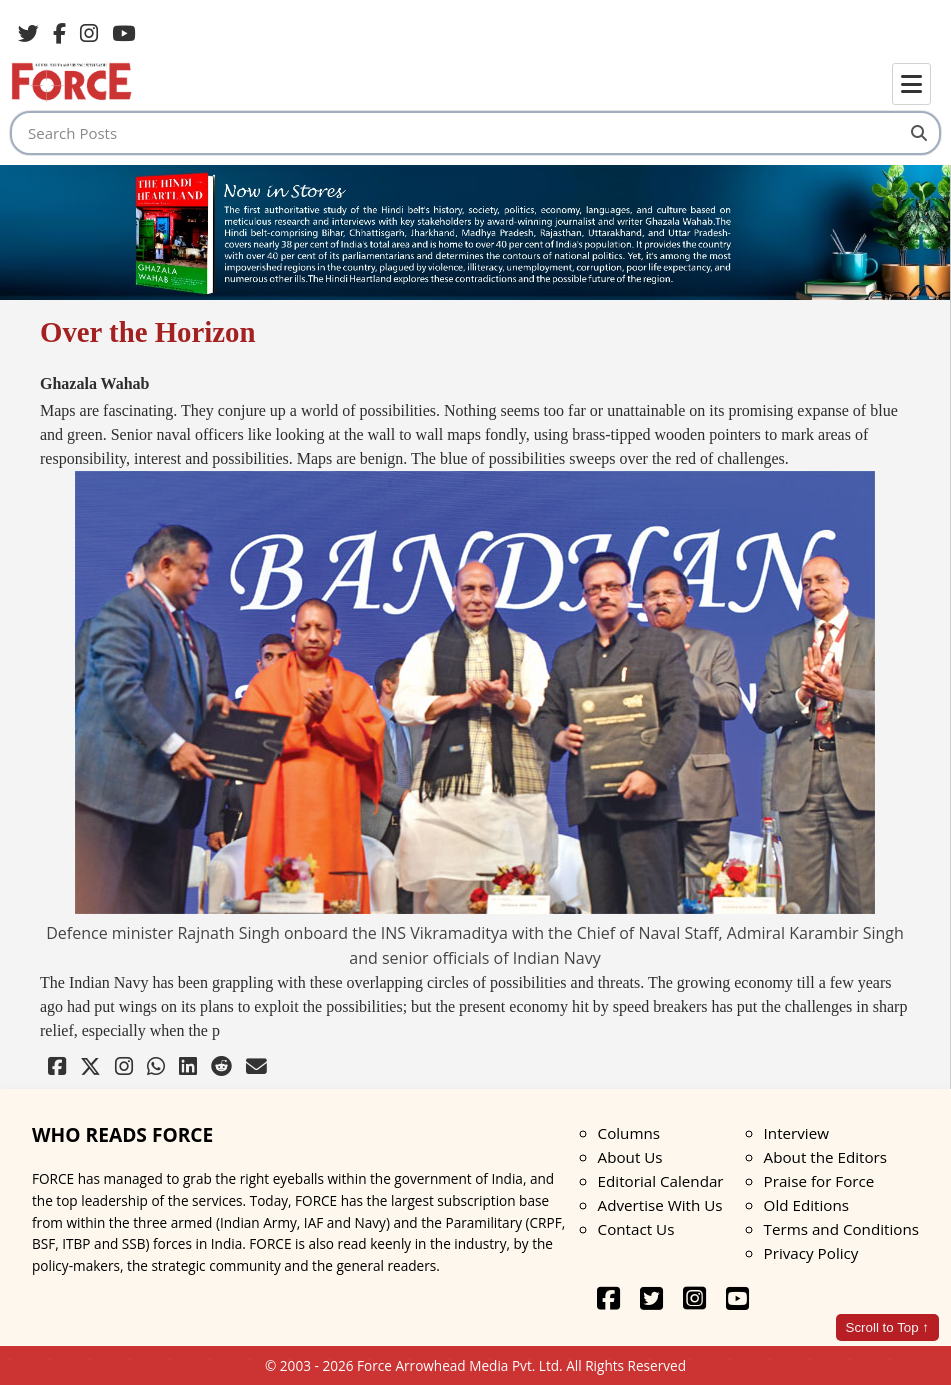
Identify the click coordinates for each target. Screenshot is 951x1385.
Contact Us (636, 1229)
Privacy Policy (811, 1253)
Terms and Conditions (841, 1229)
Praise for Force (819, 1181)
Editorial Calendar (661, 1181)
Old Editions (806, 1205)
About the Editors (825, 1157)
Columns (629, 1133)
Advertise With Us (660, 1205)
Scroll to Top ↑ (887, 1327)
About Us (630, 1157)
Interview (796, 1133)
